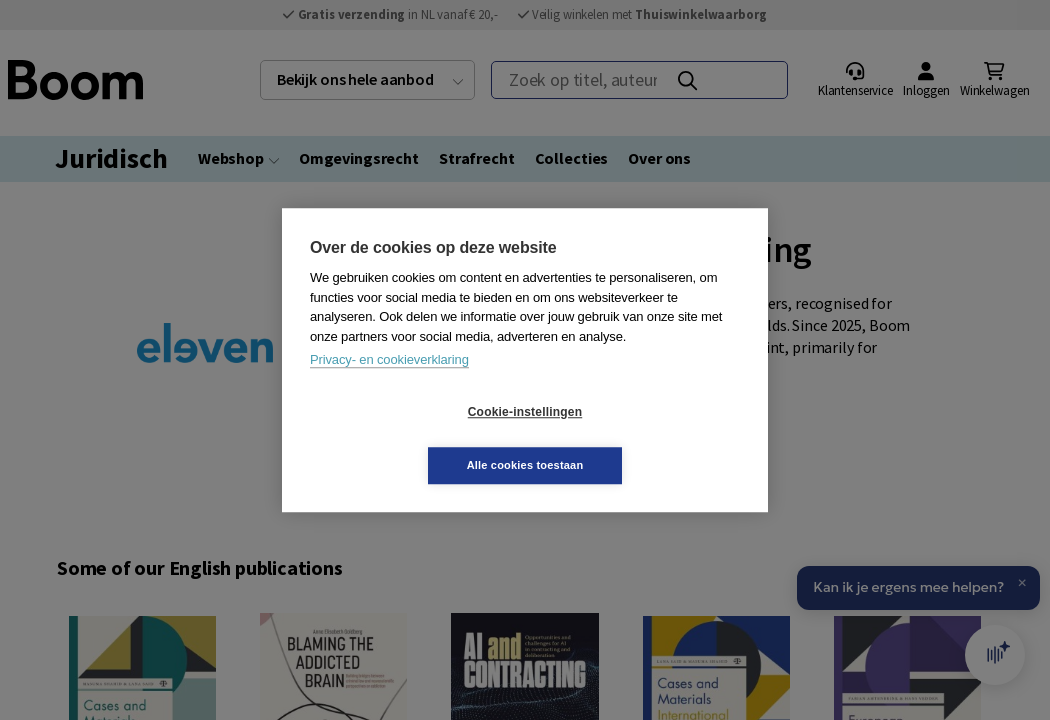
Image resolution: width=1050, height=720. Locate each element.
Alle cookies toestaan (644, 438)
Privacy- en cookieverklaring (389, 386)
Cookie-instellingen (406, 439)
